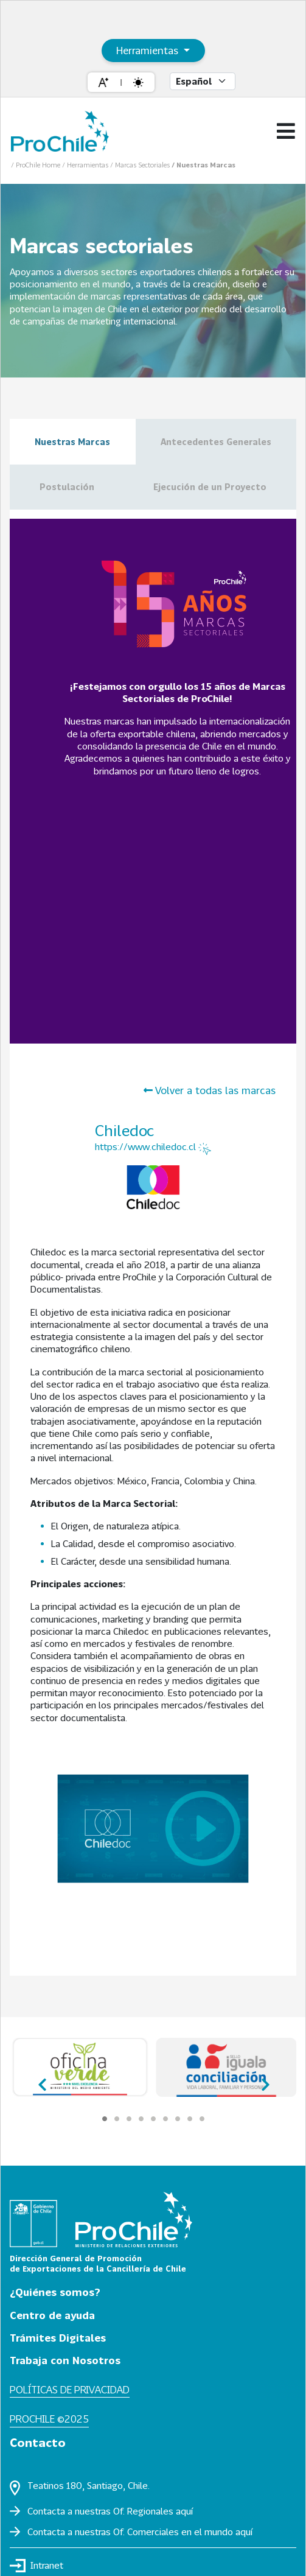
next (263, 2080)
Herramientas (148, 50)
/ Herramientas (86, 165)
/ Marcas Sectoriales (141, 165)
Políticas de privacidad (70, 2389)
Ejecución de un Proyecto (209, 487)
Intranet (36, 2565)
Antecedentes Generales (216, 442)
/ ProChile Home (36, 165)
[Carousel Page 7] (177, 2118)
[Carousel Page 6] (165, 2118)
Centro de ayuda (52, 2315)
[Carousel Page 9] (202, 2118)
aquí (184, 2510)
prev (42, 2080)
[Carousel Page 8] (189, 2118)
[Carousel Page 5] (153, 2118)
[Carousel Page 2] (116, 2118)
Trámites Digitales (58, 2337)
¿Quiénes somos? (55, 2292)
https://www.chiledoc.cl (152, 1148)
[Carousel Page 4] (141, 2118)
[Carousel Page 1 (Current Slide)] (104, 2118)
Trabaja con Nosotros (65, 2360)
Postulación (67, 487)
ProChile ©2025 (49, 2418)
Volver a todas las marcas (210, 1090)
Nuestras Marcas (72, 442)
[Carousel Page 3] (129, 2118)
